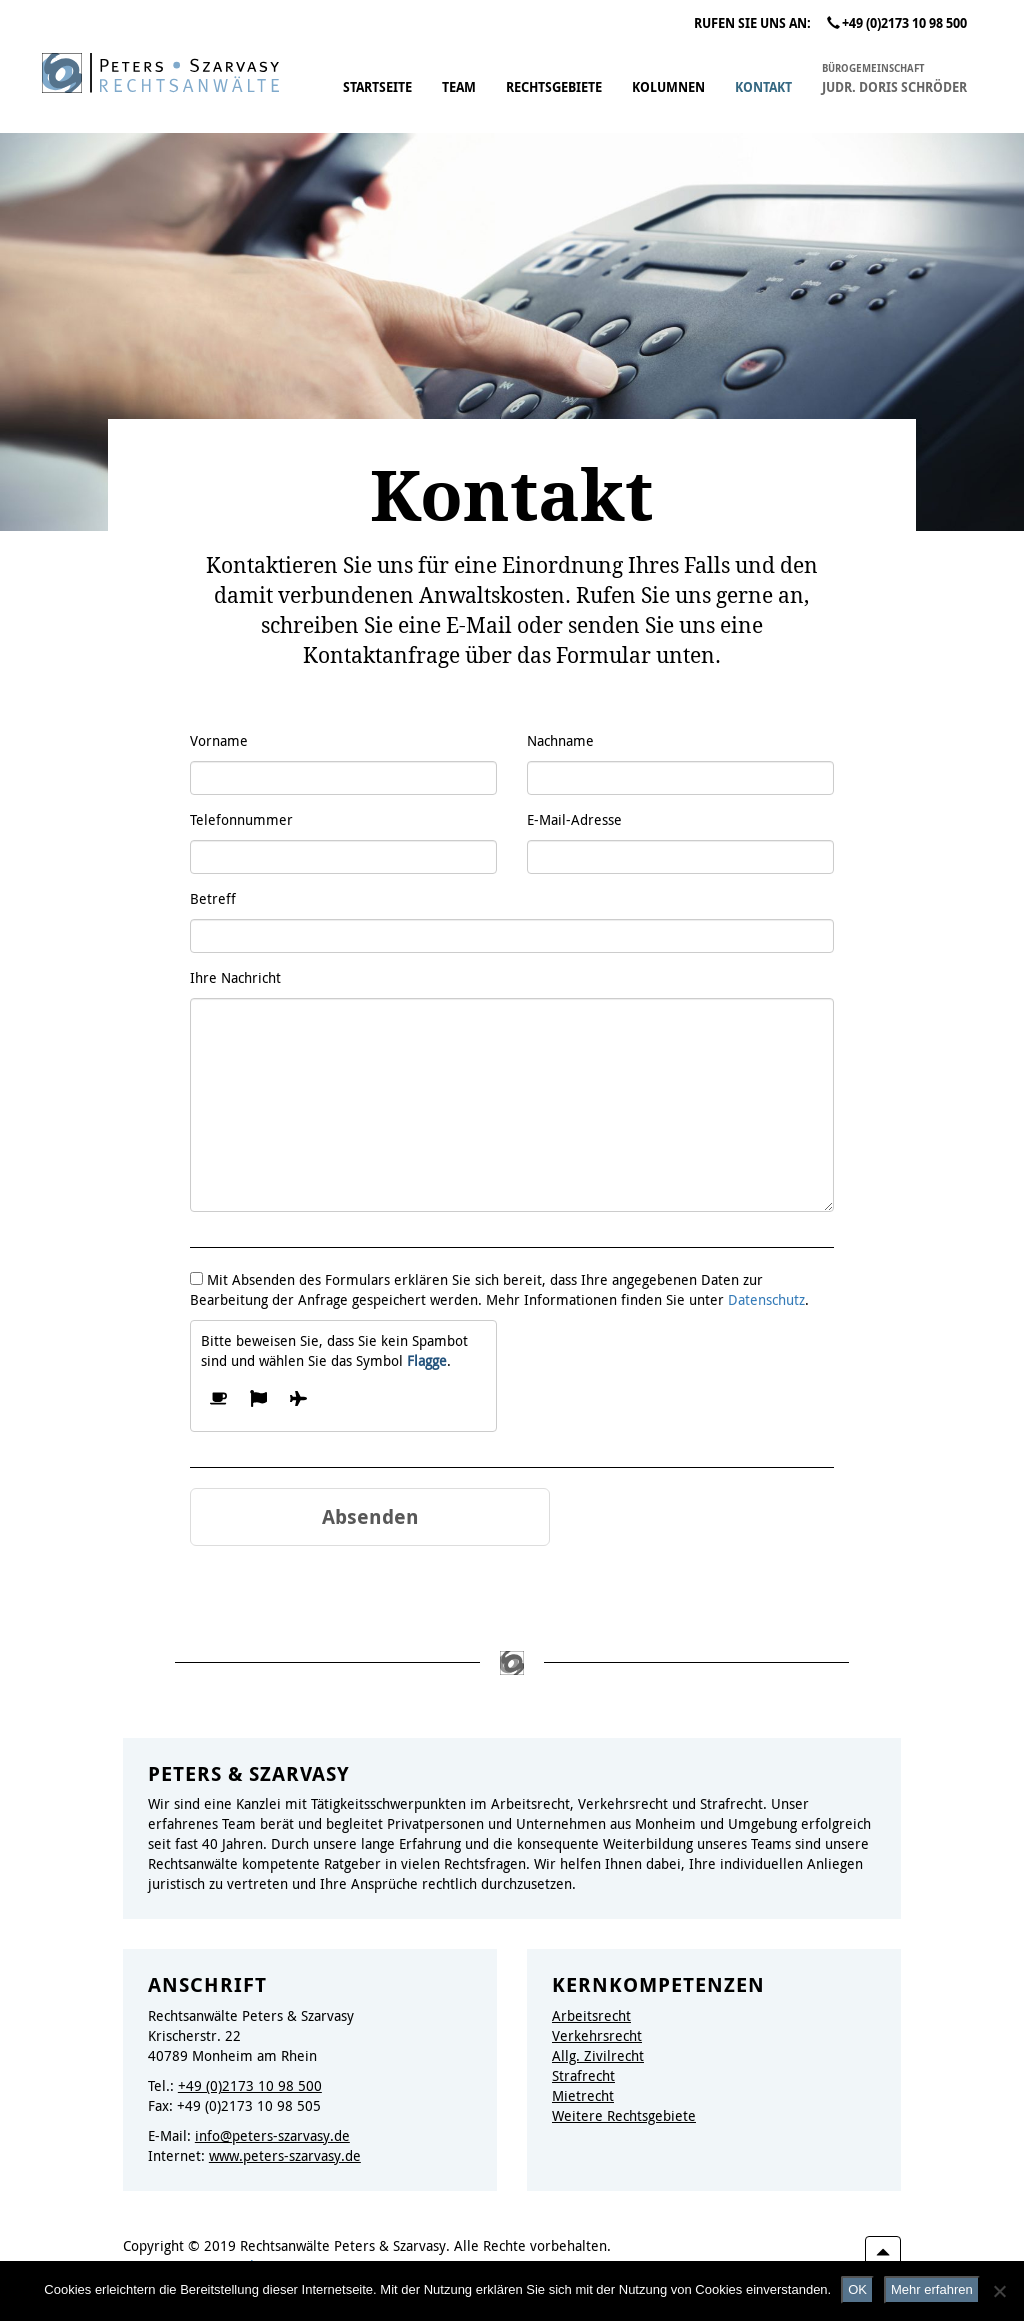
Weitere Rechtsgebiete (624, 2115)
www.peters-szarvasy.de (285, 2155)
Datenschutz (766, 1299)
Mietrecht (583, 2095)
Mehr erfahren (932, 2289)
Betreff (213, 898)
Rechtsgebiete (554, 87)
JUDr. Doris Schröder (894, 77)
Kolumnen (668, 87)
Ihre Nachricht (235, 977)
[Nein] (999, 2291)
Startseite (377, 87)
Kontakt (763, 87)
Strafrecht (583, 2075)
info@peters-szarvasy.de (272, 2135)
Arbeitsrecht (591, 2015)
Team (459, 87)
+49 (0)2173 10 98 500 (897, 23)
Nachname (560, 740)
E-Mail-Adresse (574, 819)
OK (857, 2289)
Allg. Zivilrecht (598, 2055)
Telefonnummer (241, 819)
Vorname (219, 740)
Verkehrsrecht (597, 2035)
